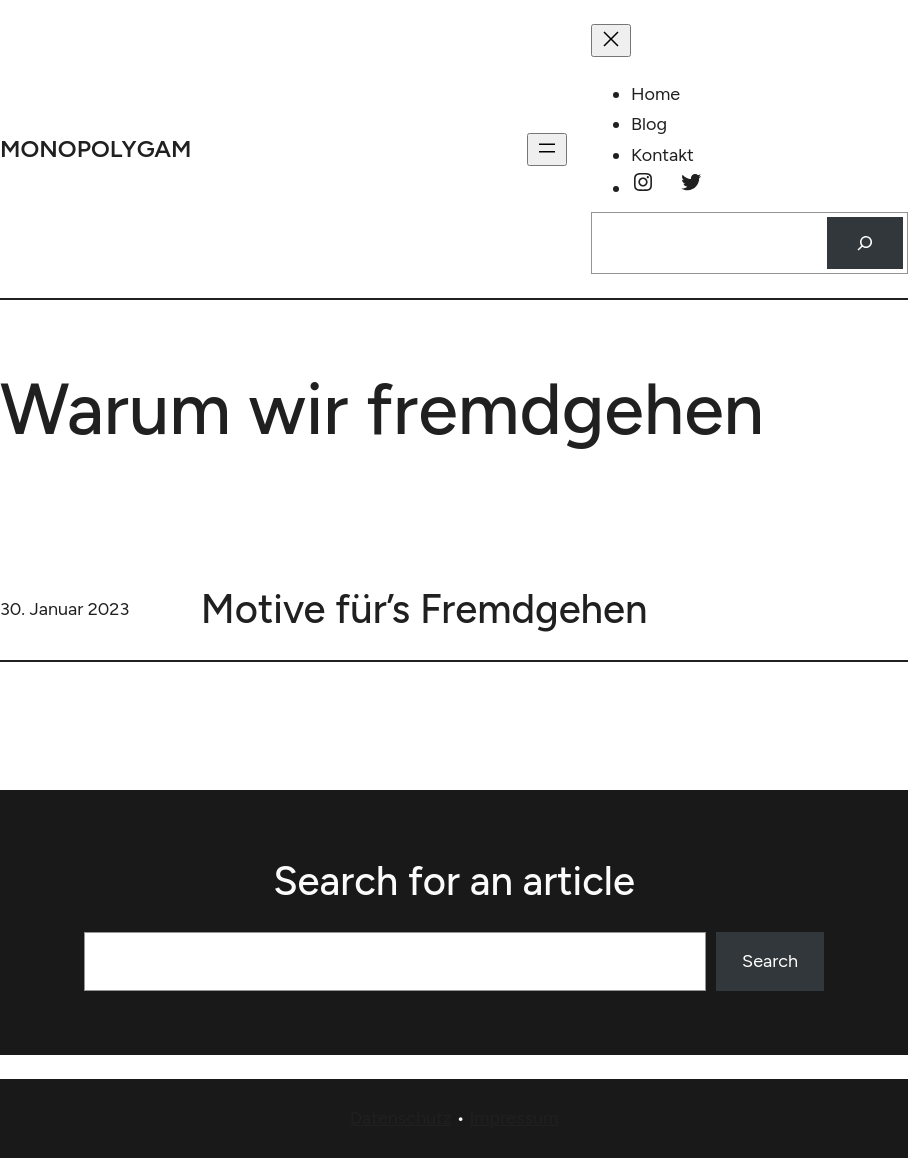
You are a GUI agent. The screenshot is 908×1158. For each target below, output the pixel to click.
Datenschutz (401, 1118)
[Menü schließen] (611, 40)
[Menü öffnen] (547, 149)
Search (770, 961)
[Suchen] (865, 243)
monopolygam (96, 148)
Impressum (513, 1118)
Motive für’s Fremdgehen (424, 609)
